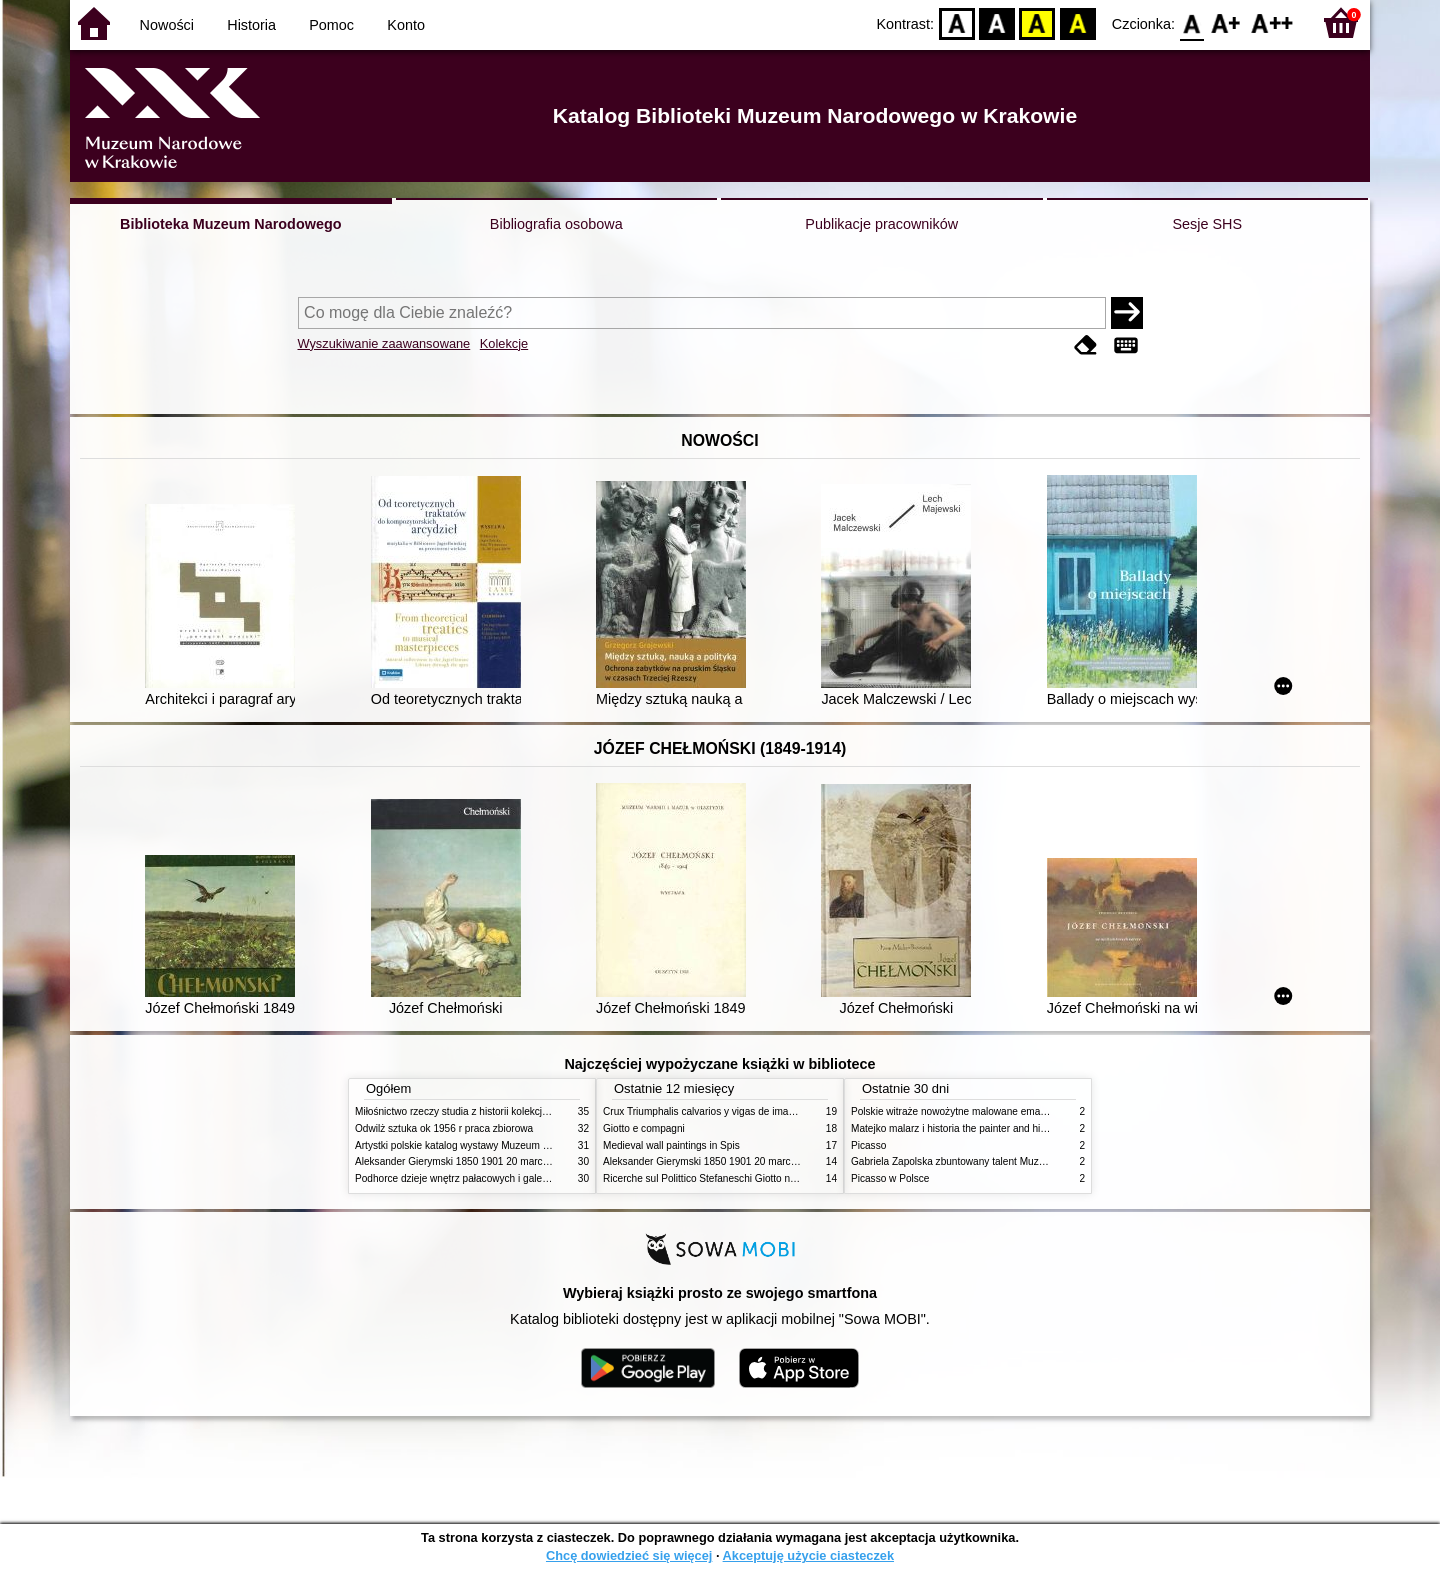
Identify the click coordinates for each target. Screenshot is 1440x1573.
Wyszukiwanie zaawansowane (384, 343)
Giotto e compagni (644, 1128)
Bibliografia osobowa (556, 224)
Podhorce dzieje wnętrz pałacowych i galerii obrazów (473, 1178)
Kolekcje (504, 343)
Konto (406, 25)
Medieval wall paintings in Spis (671, 1145)
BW (997, 22)
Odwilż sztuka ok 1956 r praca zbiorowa (444, 1128)
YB (1037, 22)
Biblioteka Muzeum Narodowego (230, 224)
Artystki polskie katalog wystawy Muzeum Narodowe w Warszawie (502, 1145)
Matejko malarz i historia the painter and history (956, 1128)
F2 (1272, 22)
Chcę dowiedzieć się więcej (629, 1555)
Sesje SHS (1207, 224)
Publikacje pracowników (881, 224)
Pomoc (331, 25)
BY (1077, 22)
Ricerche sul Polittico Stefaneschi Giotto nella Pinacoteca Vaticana (751, 1178)
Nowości (167, 25)
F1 (1226, 22)
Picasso (868, 1145)
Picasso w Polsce (890, 1178)
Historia (251, 25)
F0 (1191, 22)
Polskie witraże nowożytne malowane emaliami (956, 1111)
